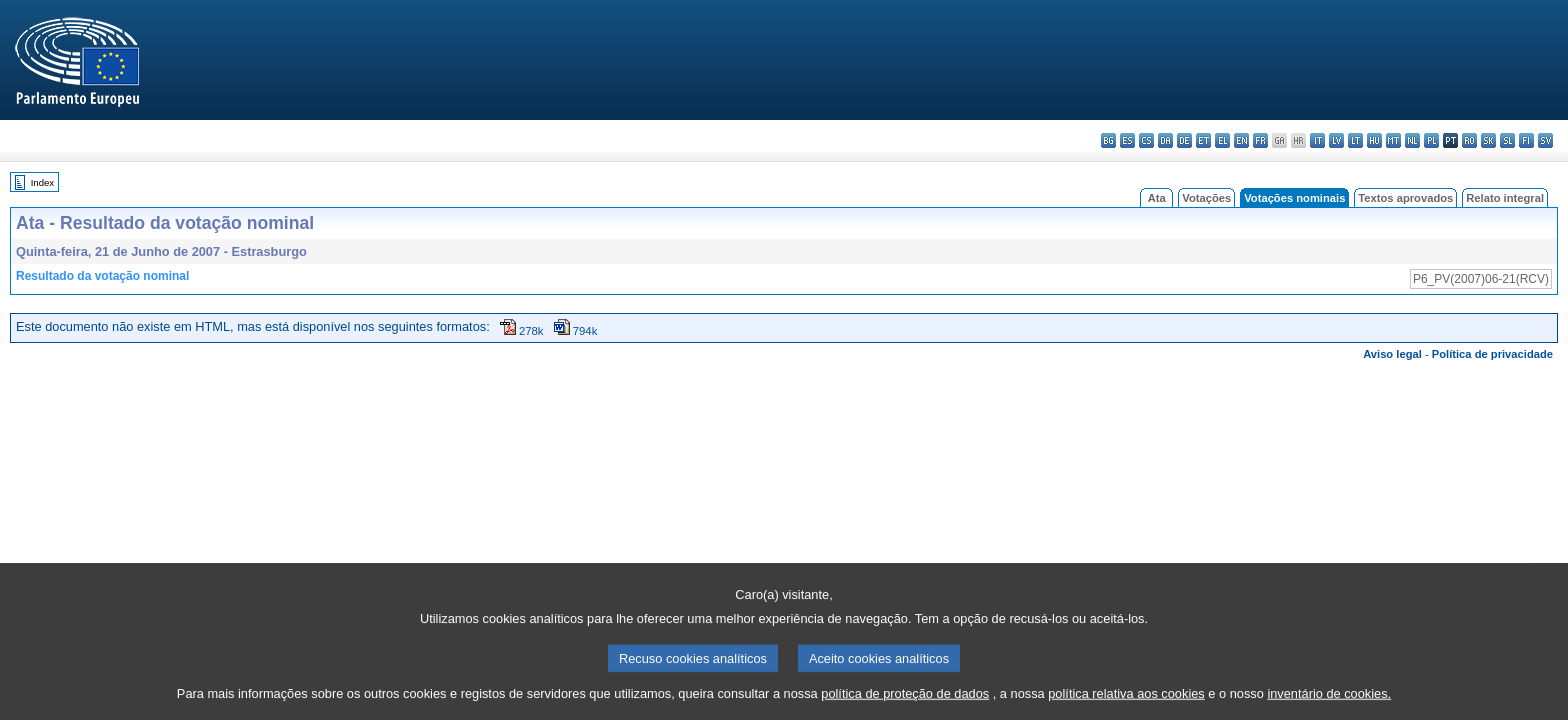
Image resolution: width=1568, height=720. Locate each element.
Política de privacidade (1492, 354)
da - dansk (1165, 140)
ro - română (1469, 140)
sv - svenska (1545, 140)
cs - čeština (1146, 140)
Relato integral (1505, 198)
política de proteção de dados (905, 702)
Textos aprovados (1405, 198)
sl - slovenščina (1507, 140)
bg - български (1108, 140)
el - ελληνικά (1222, 140)
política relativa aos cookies (1126, 702)
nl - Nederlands (1412, 140)
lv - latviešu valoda (1336, 140)
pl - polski (1431, 140)
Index (42, 182)
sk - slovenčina (1488, 140)
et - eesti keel (1203, 140)
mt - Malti (1393, 140)
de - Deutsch (1184, 140)
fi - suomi (1526, 140)
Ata (1157, 198)
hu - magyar (1374, 140)
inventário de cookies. (1329, 702)
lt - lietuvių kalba (1355, 140)
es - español (1127, 140)
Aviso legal (1392, 354)
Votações (1206, 198)
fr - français (1260, 140)
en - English (1241, 140)
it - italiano (1317, 140)
